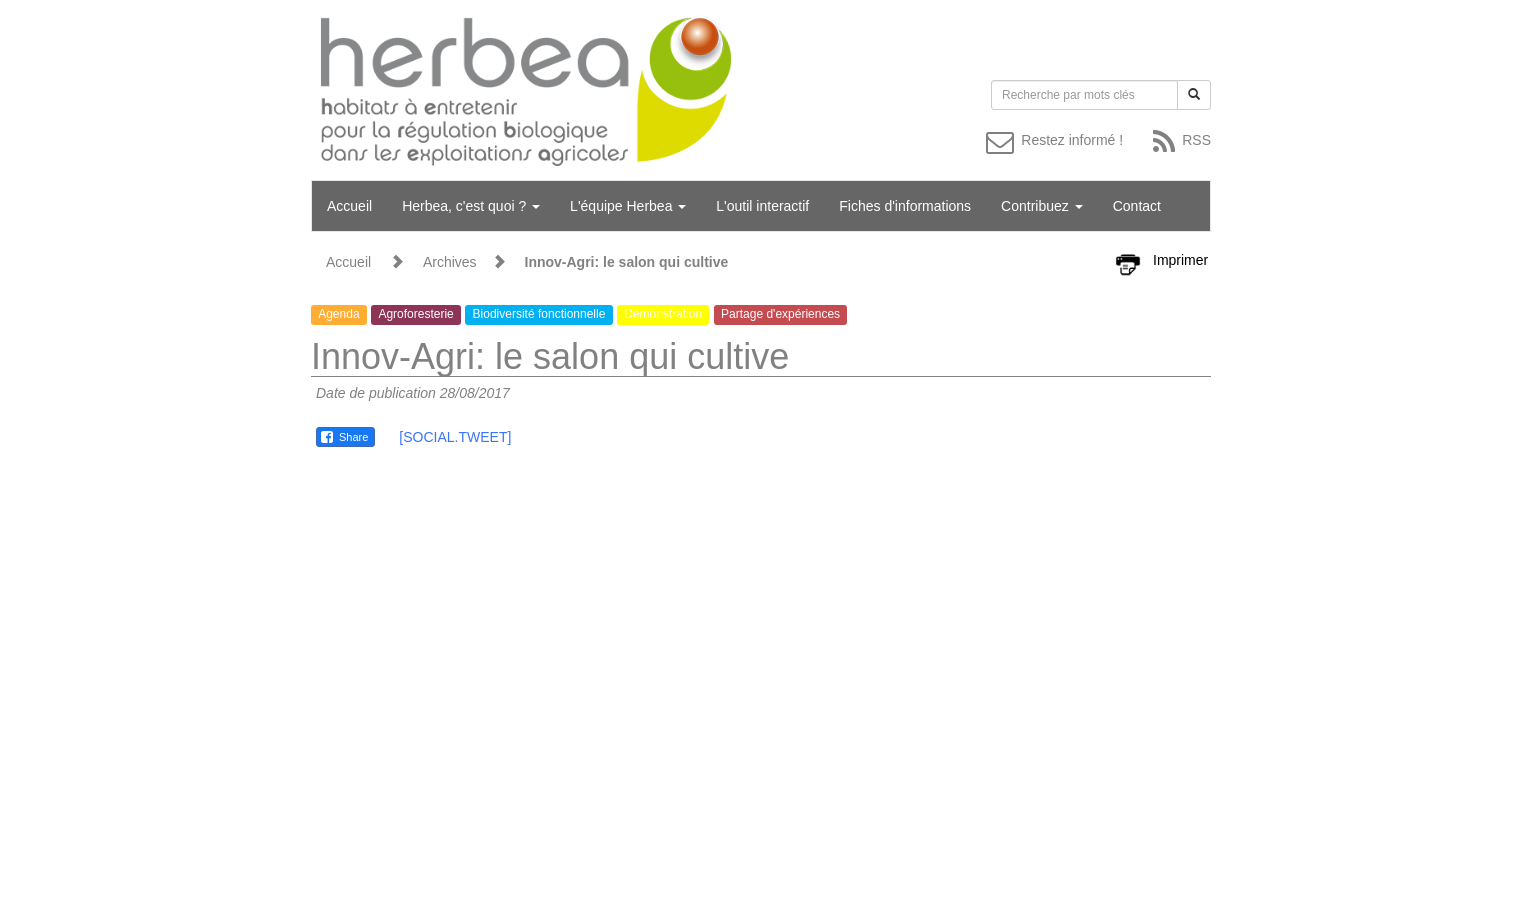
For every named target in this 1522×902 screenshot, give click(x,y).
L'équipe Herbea (628, 206)
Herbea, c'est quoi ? (471, 206)
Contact (1137, 206)
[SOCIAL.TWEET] (455, 437)
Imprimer (1180, 260)
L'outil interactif (762, 206)
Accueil (349, 206)
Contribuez (1042, 206)
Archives (450, 262)
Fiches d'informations (905, 206)
